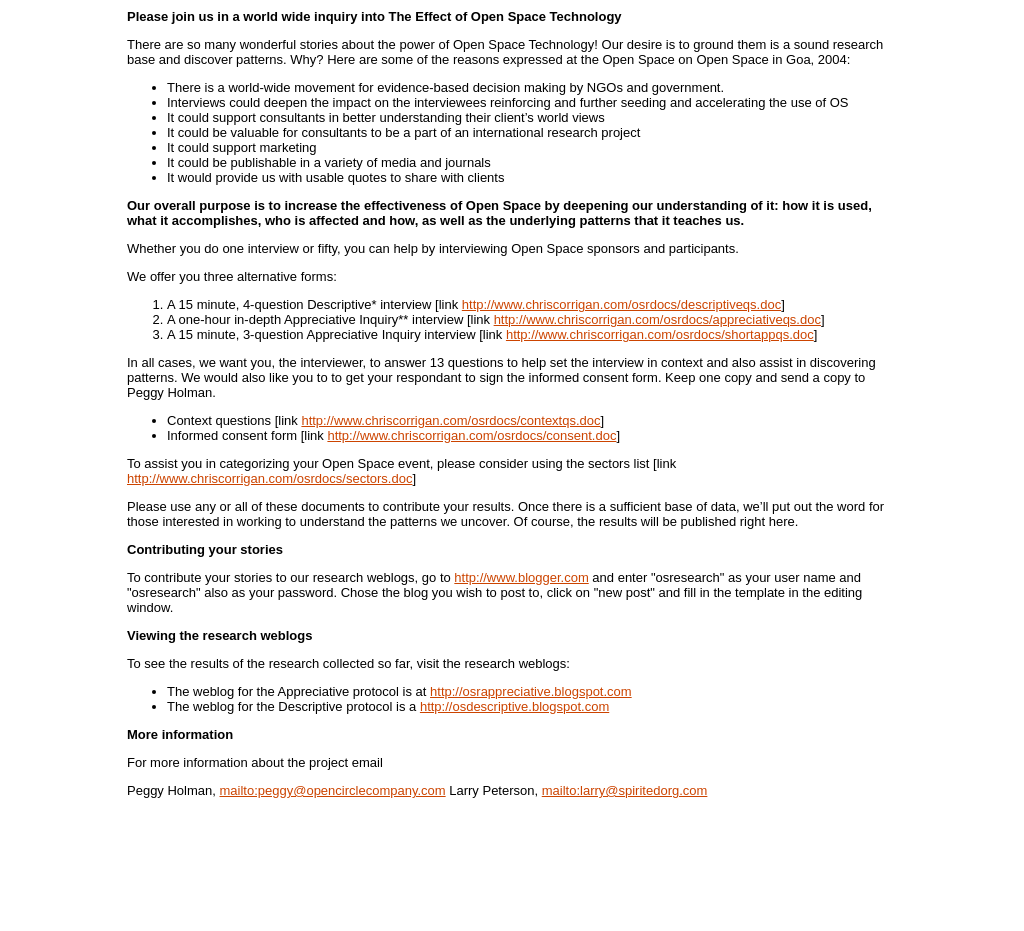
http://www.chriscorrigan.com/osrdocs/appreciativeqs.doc (657, 319)
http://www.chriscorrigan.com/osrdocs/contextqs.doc (450, 420)
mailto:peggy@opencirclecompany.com (333, 790)
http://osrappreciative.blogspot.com (531, 691)
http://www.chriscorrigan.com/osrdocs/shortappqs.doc (660, 334)
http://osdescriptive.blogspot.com (514, 706)
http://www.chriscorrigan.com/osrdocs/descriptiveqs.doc (621, 304)
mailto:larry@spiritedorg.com (625, 790)
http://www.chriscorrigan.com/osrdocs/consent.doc (471, 435)
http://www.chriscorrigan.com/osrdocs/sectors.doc (269, 478)
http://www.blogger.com (521, 577)
